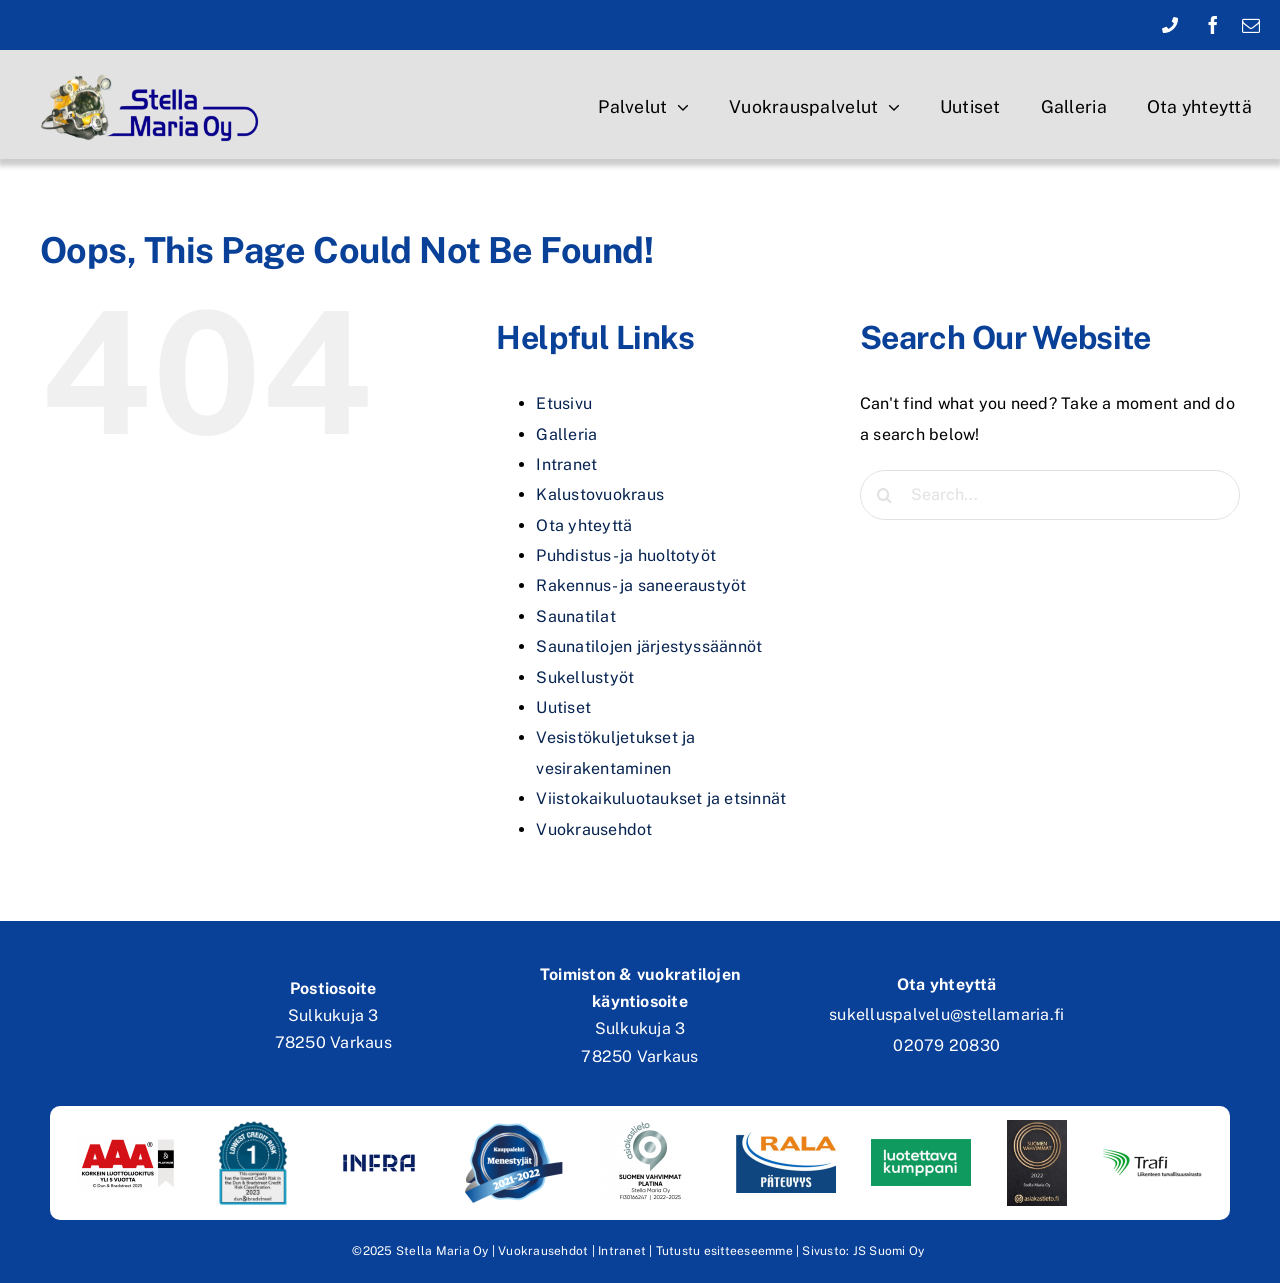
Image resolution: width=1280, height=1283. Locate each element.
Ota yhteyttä (584, 525)
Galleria (566, 434)
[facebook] (1213, 25)
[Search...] (1050, 495)
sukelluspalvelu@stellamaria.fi (946, 1014)
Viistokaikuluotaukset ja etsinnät (661, 798)
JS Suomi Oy (889, 1251)
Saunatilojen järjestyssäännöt (649, 646)
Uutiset (563, 707)
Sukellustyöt (585, 677)
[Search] (885, 495)
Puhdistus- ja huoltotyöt (626, 555)
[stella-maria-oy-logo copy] (155, 72)
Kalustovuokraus (600, 494)
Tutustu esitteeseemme (724, 1251)
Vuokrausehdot (594, 829)
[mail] (1251, 25)
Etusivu (564, 403)
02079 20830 (946, 1045)
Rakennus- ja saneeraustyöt (641, 585)
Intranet (566, 464)
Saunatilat (575, 616)
